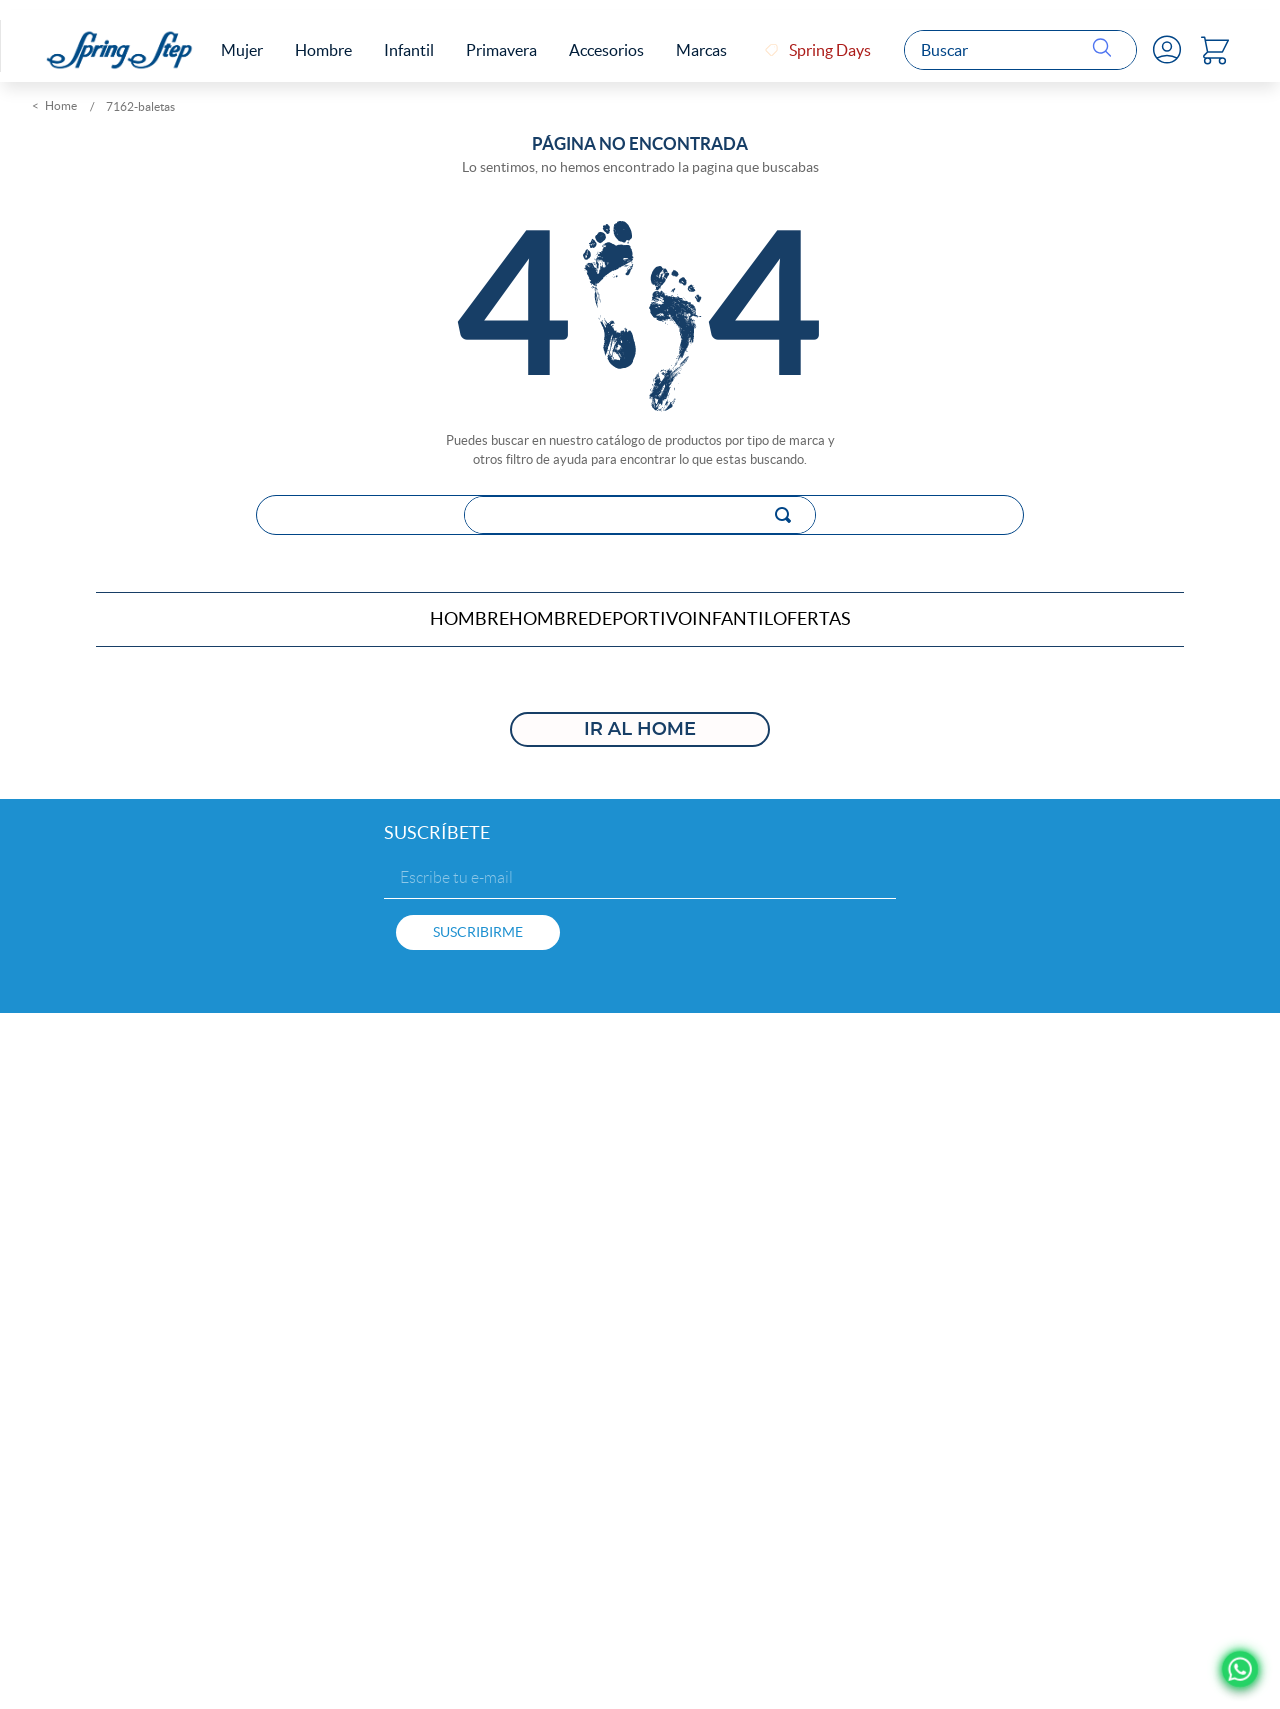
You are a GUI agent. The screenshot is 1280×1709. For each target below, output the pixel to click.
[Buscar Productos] (1107, 49)
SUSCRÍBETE (437, 828)
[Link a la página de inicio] (57, 104)
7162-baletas (140, 104)
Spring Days (832, 49)
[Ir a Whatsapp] (1240, 1669)
